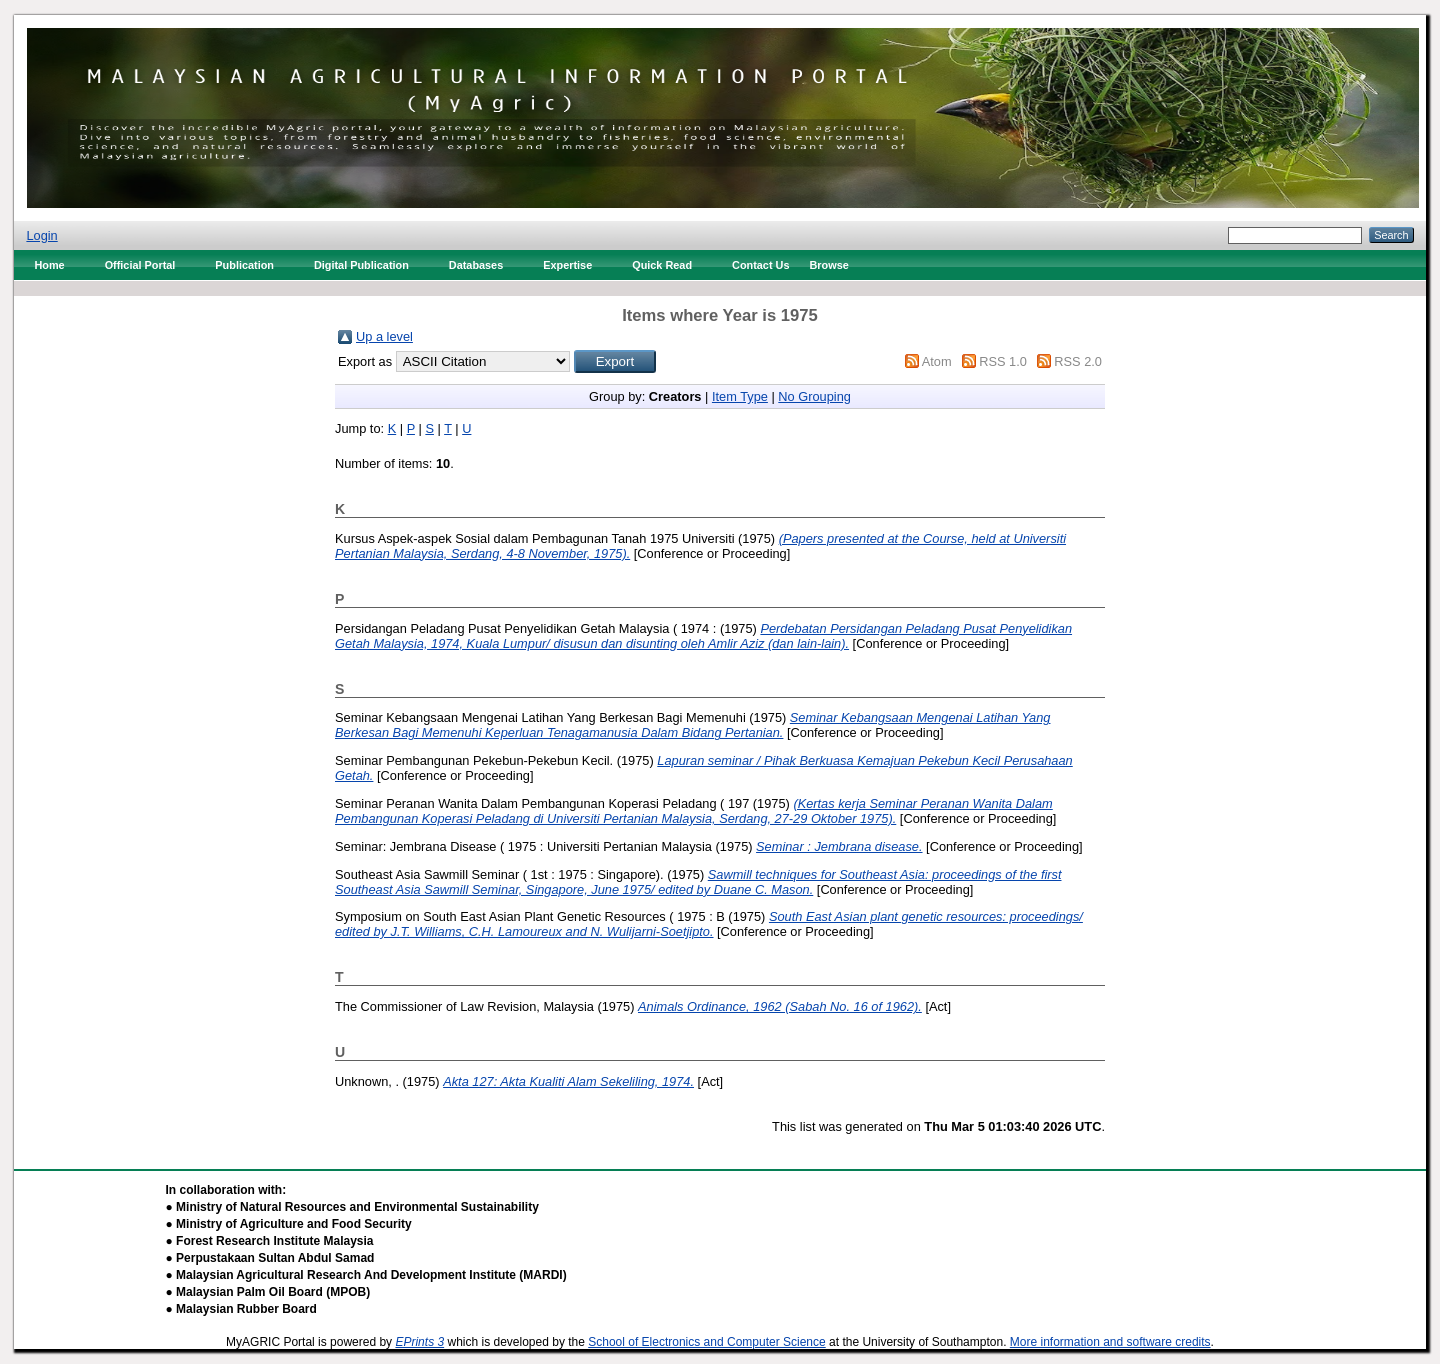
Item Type (740, 396)
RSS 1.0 (1003, 361)
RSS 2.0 (1078, 361)
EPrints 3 (419, 1342)
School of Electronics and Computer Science (706, 1342)
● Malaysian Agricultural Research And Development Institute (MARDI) (366, 1275)
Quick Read (662, 265)
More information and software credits (1110, 1342)
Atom (937, 361)
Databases (476, 265)
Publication (244, 265)
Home (49, 265)
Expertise (567, 265)
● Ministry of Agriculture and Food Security (289, 1224)
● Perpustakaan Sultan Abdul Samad (270, 1258)
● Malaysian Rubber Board (241, 1309)
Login (41, 235)
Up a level (384, 336)
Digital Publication (361, 265)
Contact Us (760, 265)
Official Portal (140, 265)
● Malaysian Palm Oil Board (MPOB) (268, 1292)
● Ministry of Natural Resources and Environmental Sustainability (352, 1207)
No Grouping (814, 396)
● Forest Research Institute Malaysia (270, 1241)
